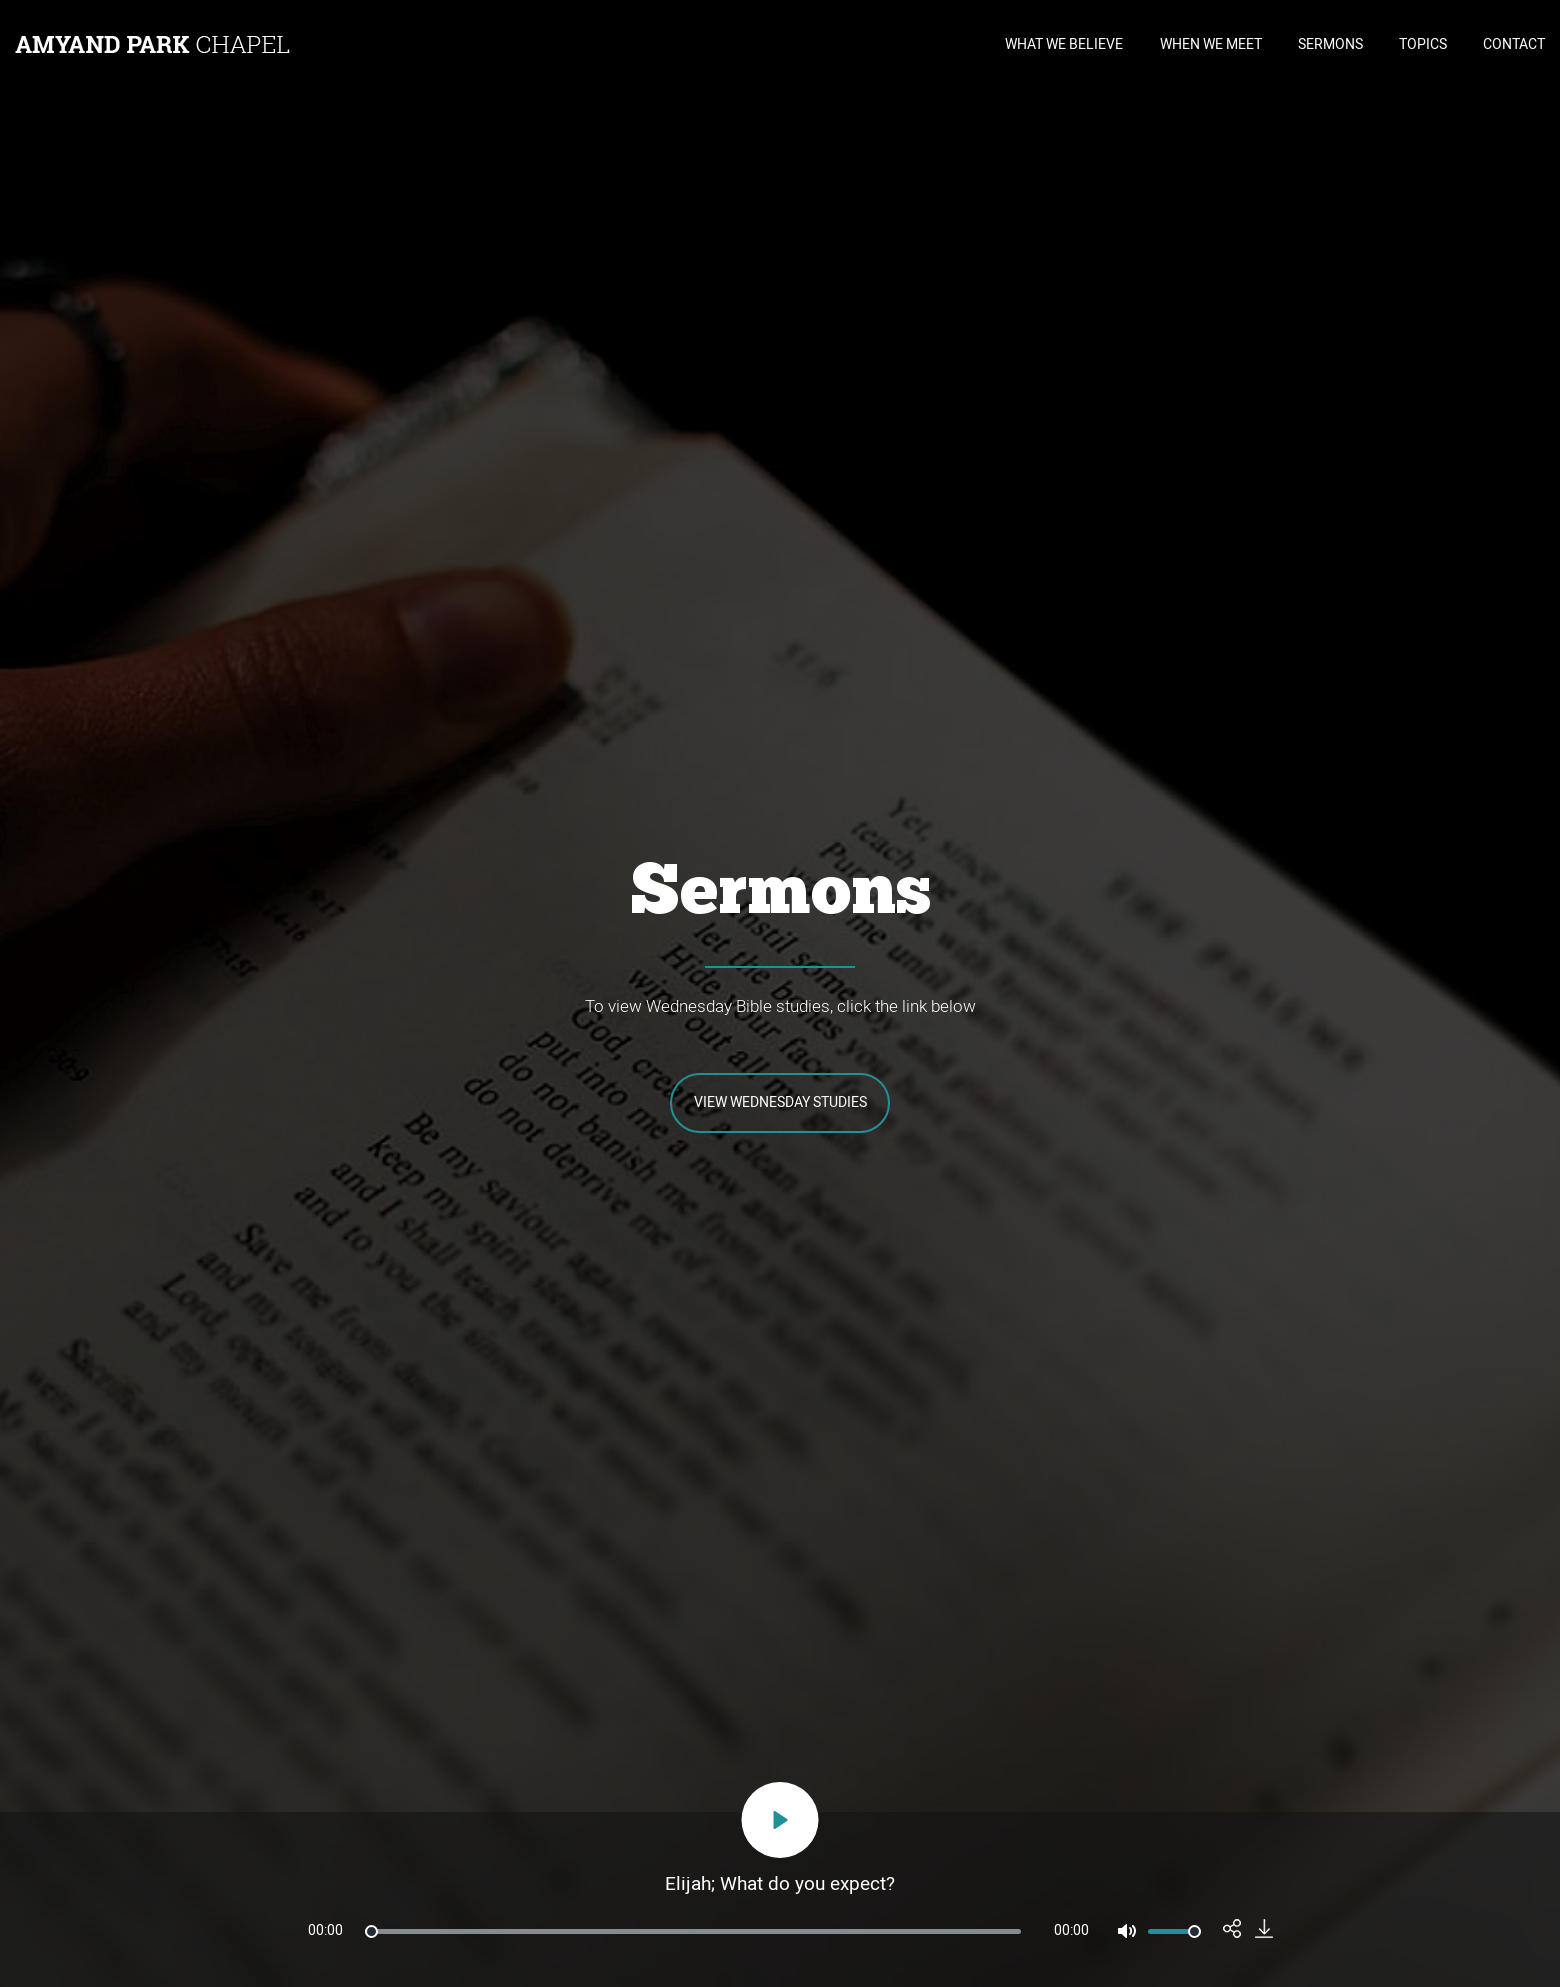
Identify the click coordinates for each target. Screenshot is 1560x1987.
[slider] (693, 1931)
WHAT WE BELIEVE (1064, 44)
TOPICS (1423, 44)
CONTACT (1514, 44)
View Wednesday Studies (780, 1102)
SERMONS (1330, 44)
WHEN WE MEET (1211, 44)
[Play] (780, 1820)
